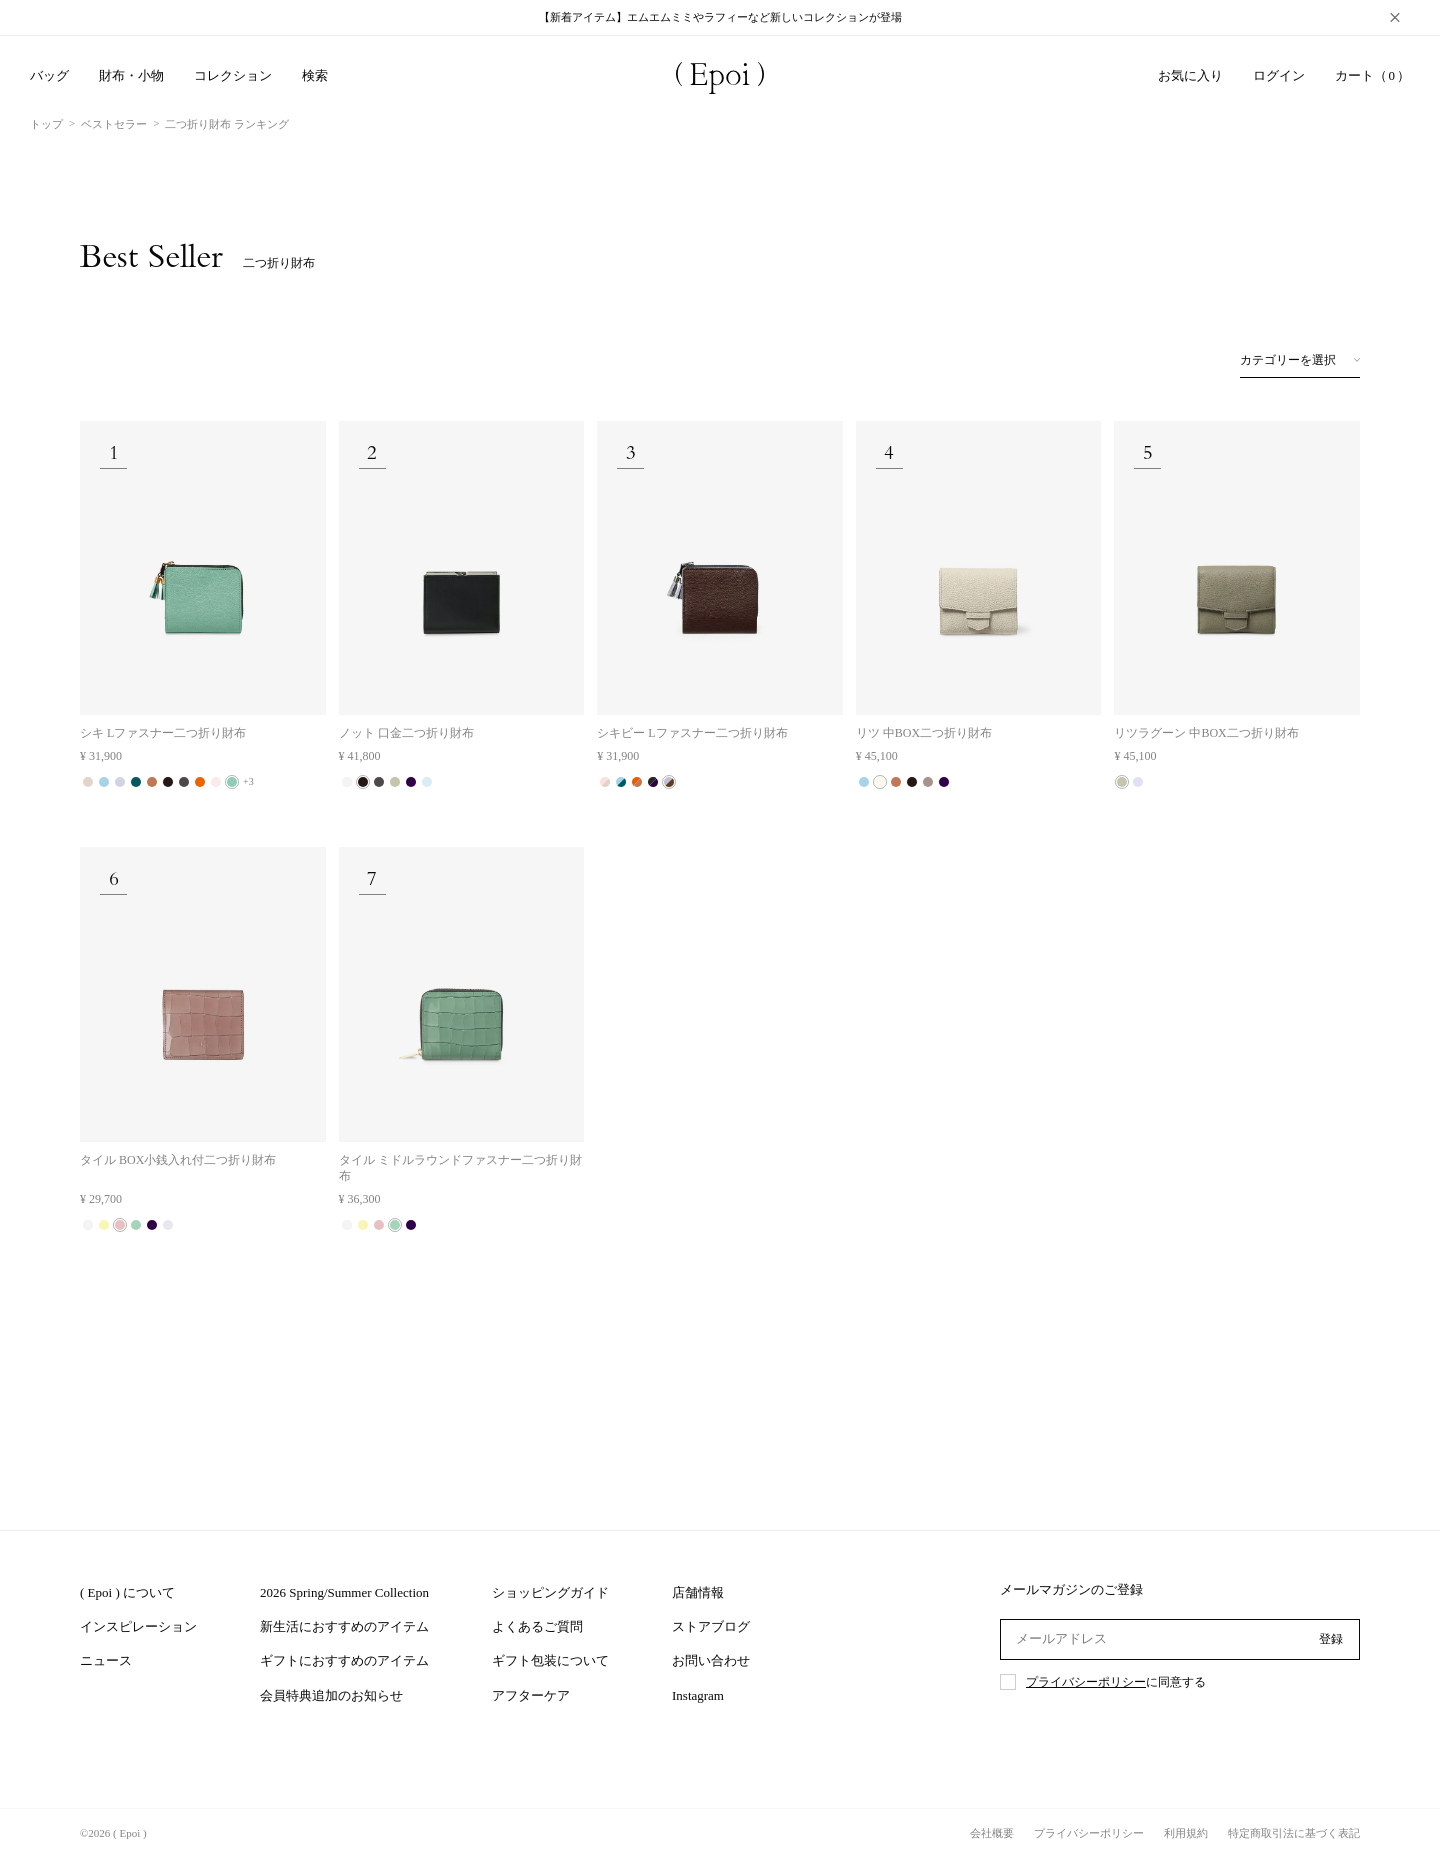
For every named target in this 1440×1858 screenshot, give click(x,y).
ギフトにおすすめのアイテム (344, 1660)
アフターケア (531, 1695)
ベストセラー (114, 124)
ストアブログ (711, 1626)
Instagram (698, 1695)
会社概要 (992, 1833)
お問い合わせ (711, 1660)
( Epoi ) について (127, 1592)
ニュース (106, 1660)
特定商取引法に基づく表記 (1294, 1833)
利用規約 (1186, 1833)
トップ (46, 124)
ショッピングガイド (550, 1592)
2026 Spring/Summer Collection (344, 1592)
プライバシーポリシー (1086, 1682)
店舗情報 (698, 1592)
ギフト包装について (550, 1660)
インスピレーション (138, 1626)
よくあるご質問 (537, 1626)
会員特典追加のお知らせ (331, 1695)
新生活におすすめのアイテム (344, 1626)
